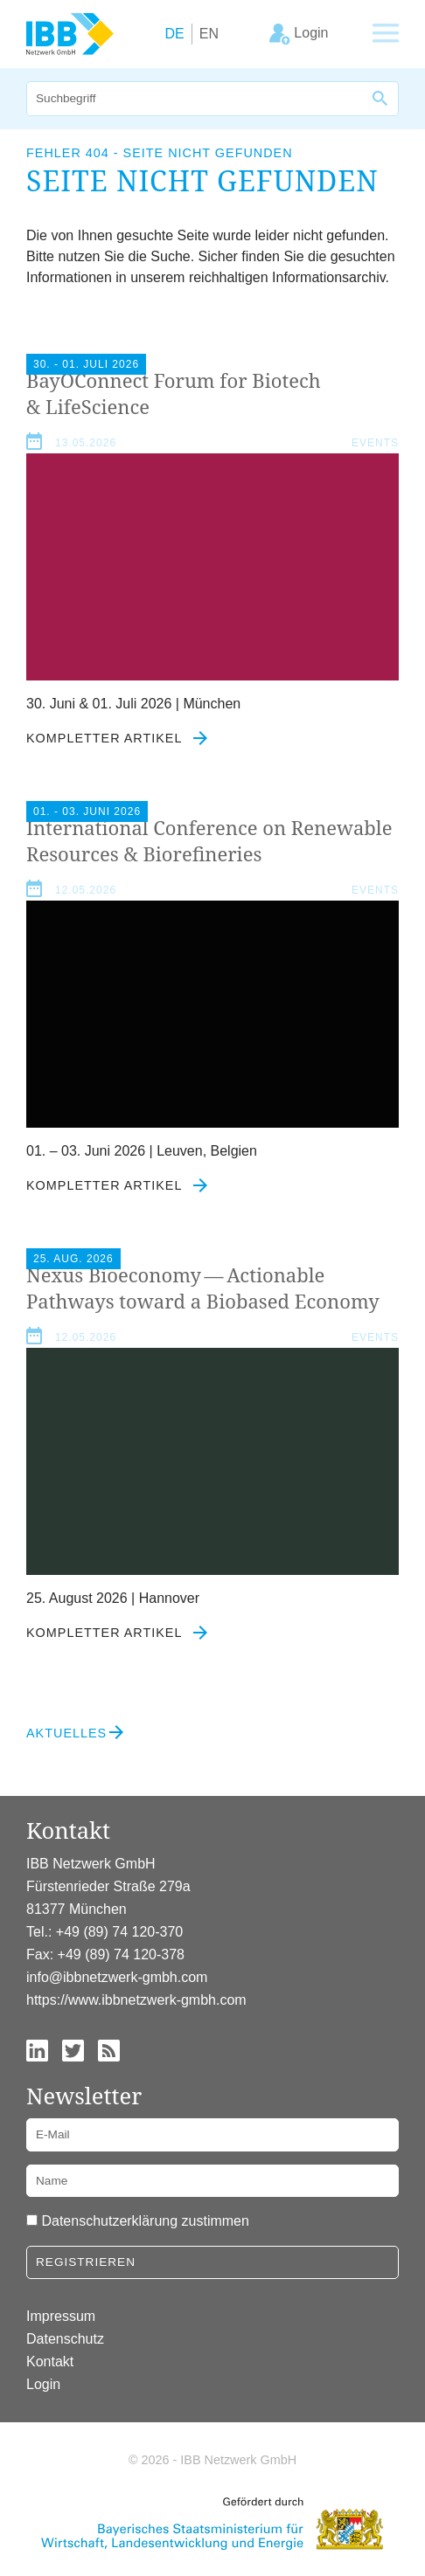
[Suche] (195, 98)
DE (174, 33)
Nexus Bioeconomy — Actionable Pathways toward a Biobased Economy (203, 1287)
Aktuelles (66, 1733)
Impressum (60, 2316)
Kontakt (49, 2361)
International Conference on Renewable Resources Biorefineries (209, 840)
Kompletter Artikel (116, 738)
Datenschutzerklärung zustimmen (144, 2220)
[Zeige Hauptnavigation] (386, 34)
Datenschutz (65, 2338)
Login (43, 2384)
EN (209, 33)
